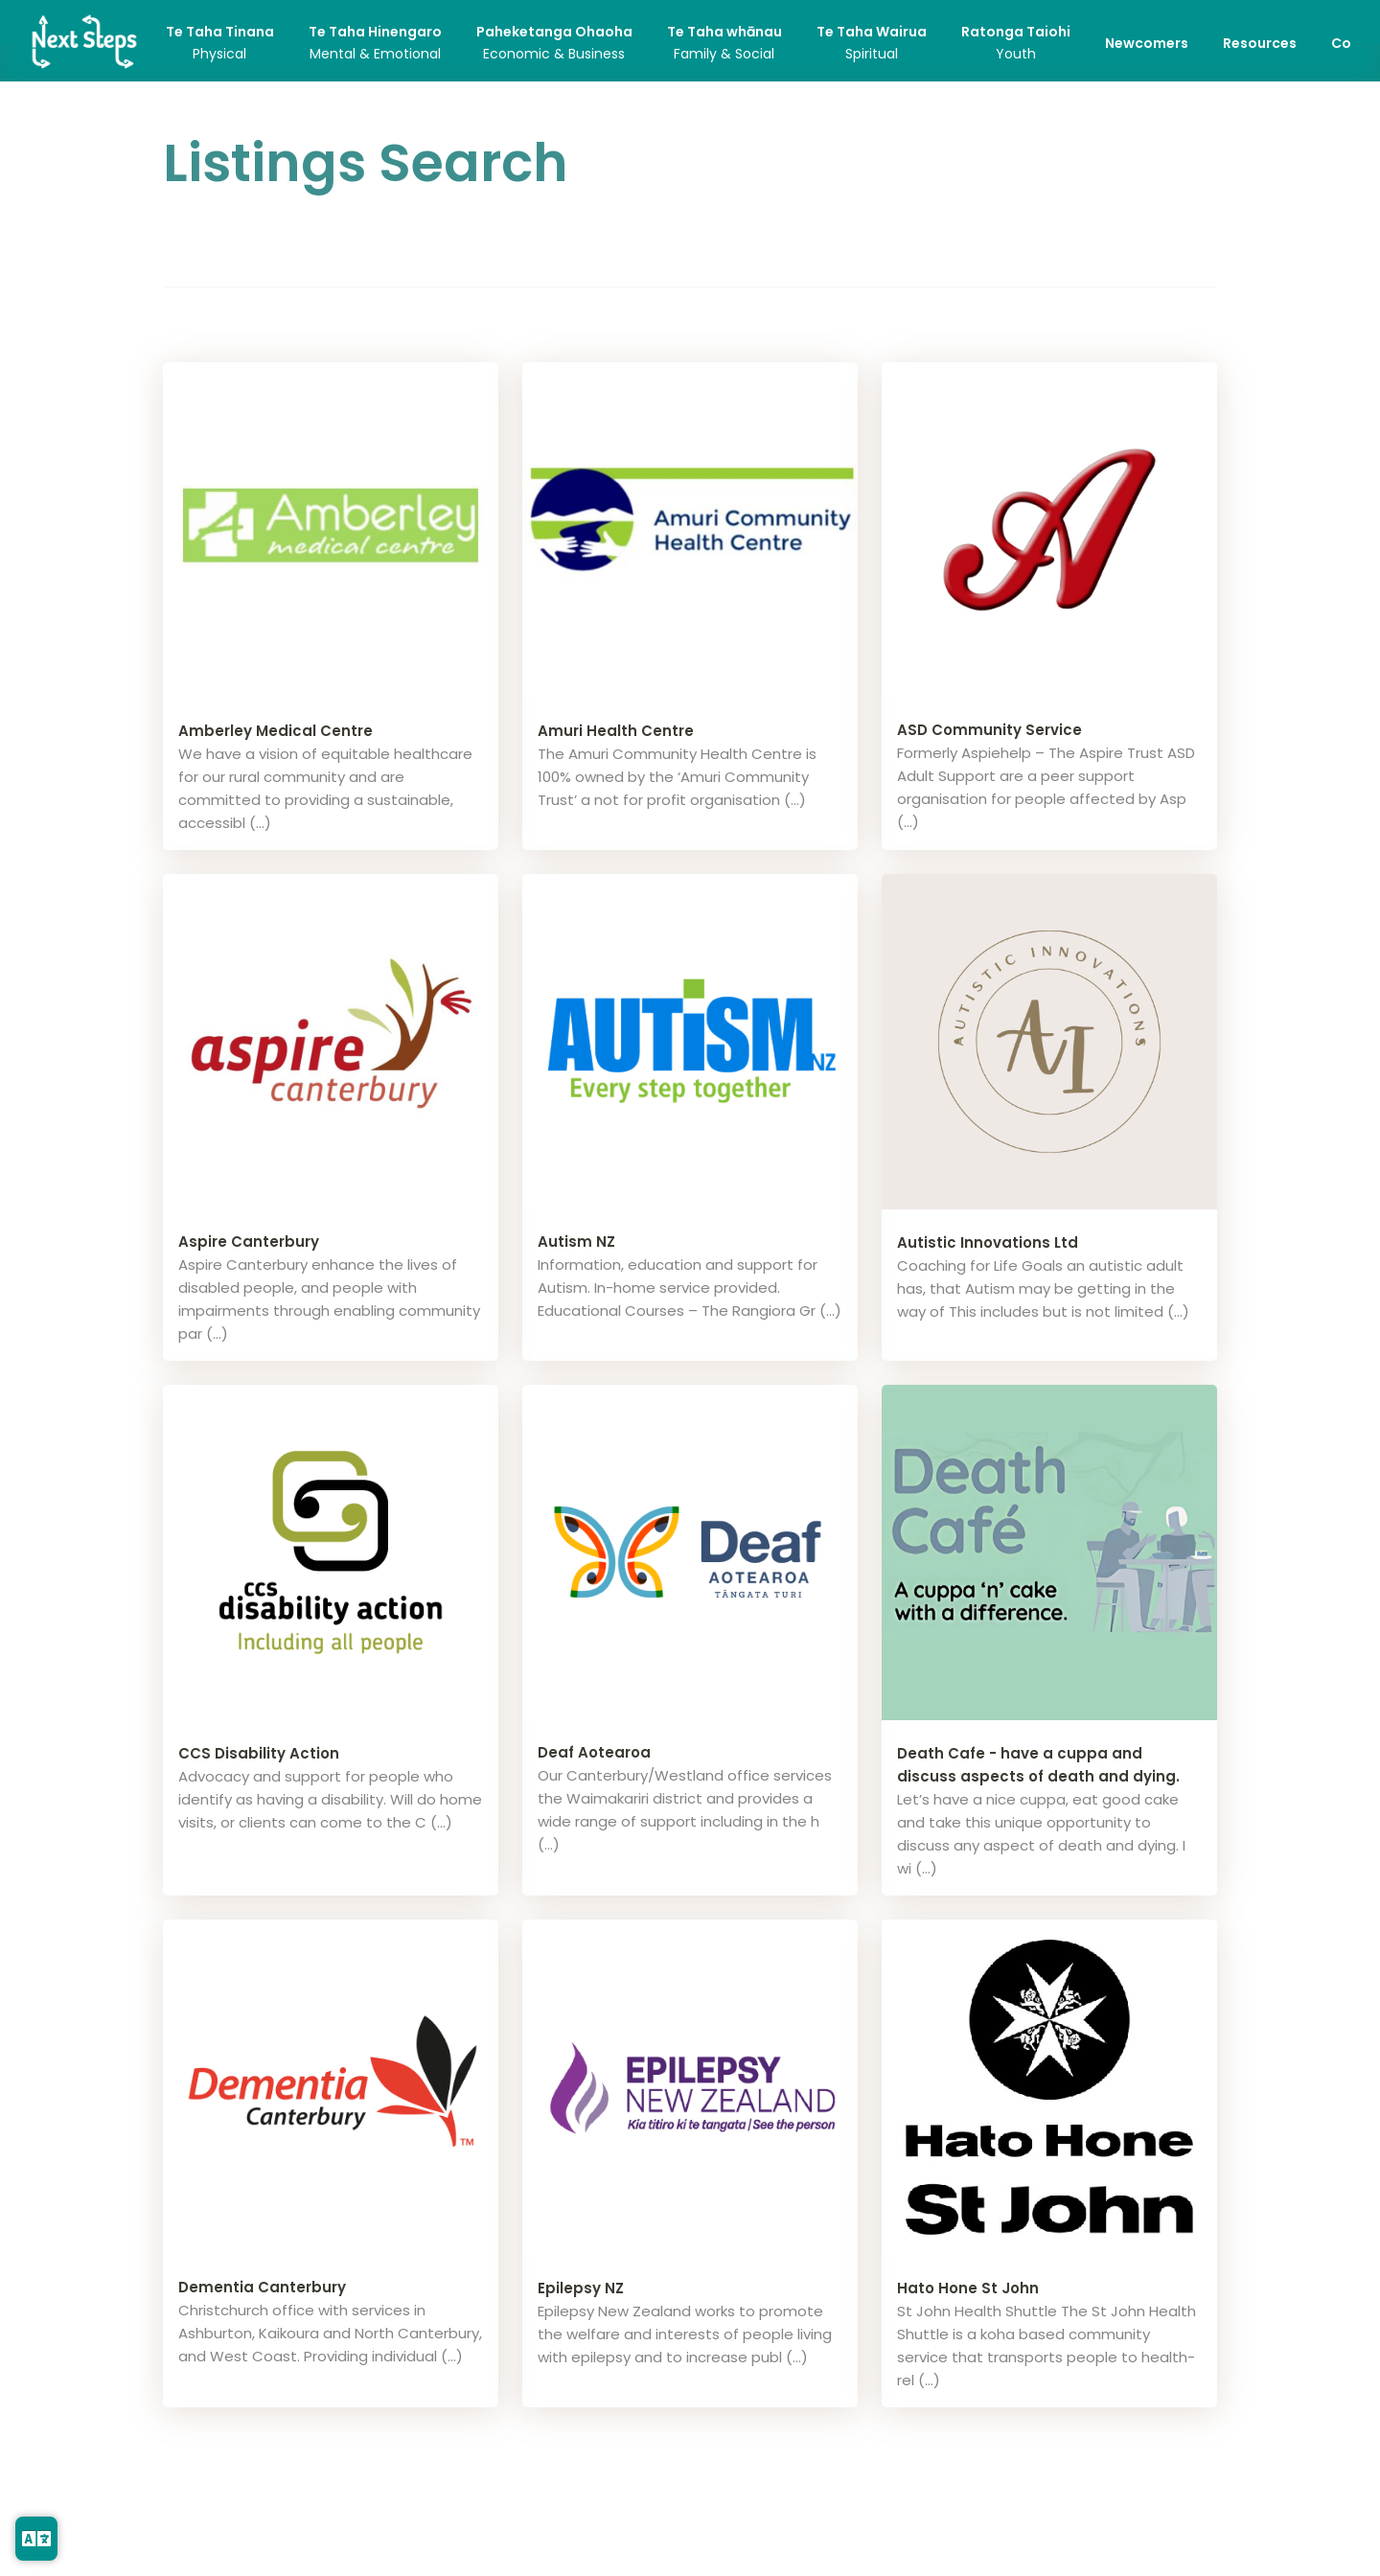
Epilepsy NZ (581, 2288)
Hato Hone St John (968, 2288)
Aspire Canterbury (248, 1241)
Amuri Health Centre (616, 731)
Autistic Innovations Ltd (987, 1242)
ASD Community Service (989, 730)
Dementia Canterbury (262, 2287)
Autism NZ (576, 1241)
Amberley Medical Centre (275, 731)
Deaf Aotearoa (594, 1752)
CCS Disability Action (258, 1753)
